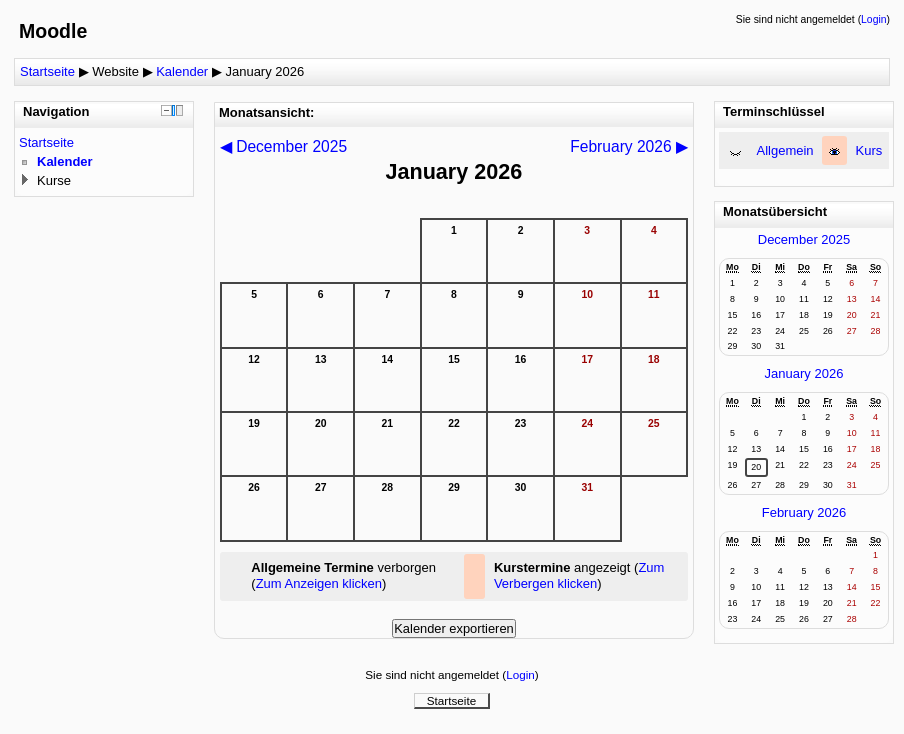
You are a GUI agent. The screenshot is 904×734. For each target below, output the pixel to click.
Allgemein (785, 150)
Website (115, 71)
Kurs (869, 150)
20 (756, 467)
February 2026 (804, 512)
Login (873, 19)
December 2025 (804, 239)
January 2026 (264, 71)
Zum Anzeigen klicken (319, 583)
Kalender (182, 71)
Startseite (47, 71)
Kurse (54, 180)
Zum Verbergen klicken (579, 575)
